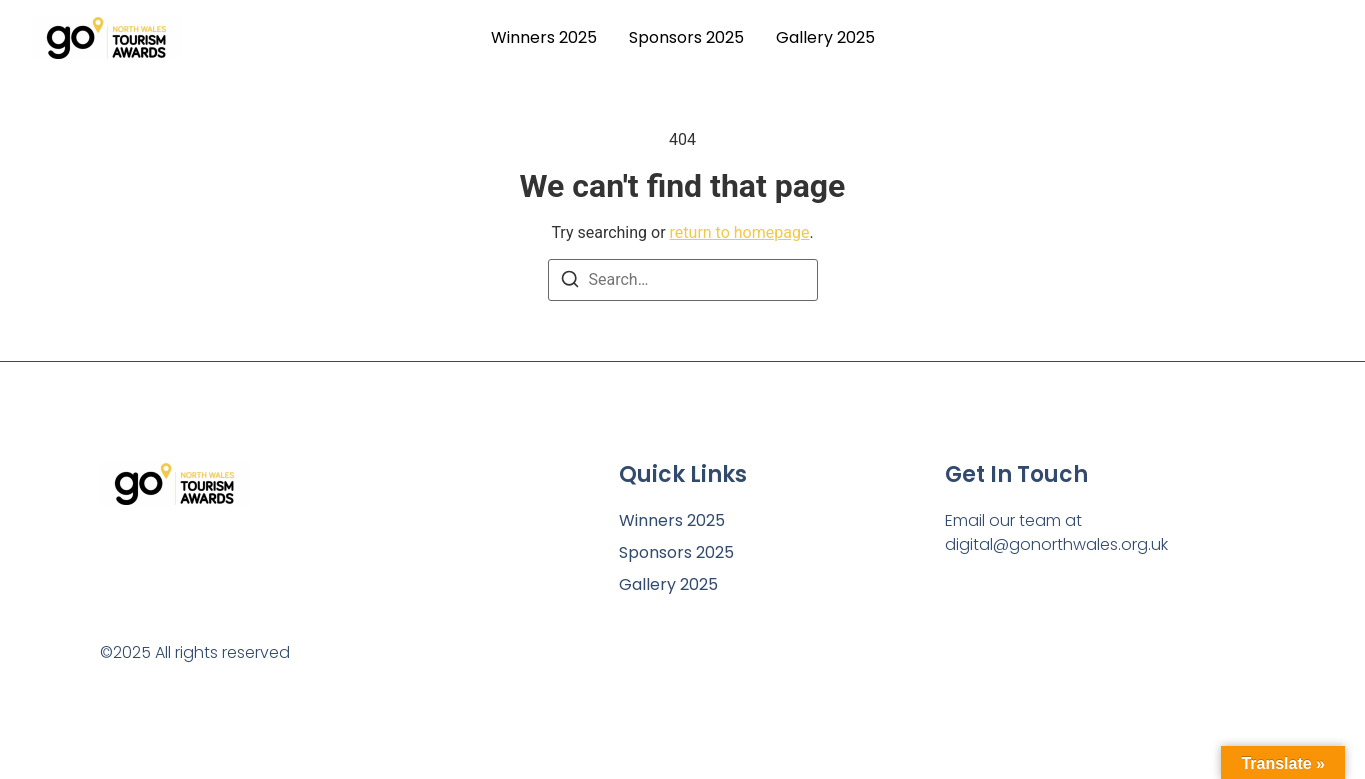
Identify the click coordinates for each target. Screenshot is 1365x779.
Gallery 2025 (825, 38)
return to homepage (740, 232)
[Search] (570, 282)
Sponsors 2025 (686, 38)
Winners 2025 (544, 38)
